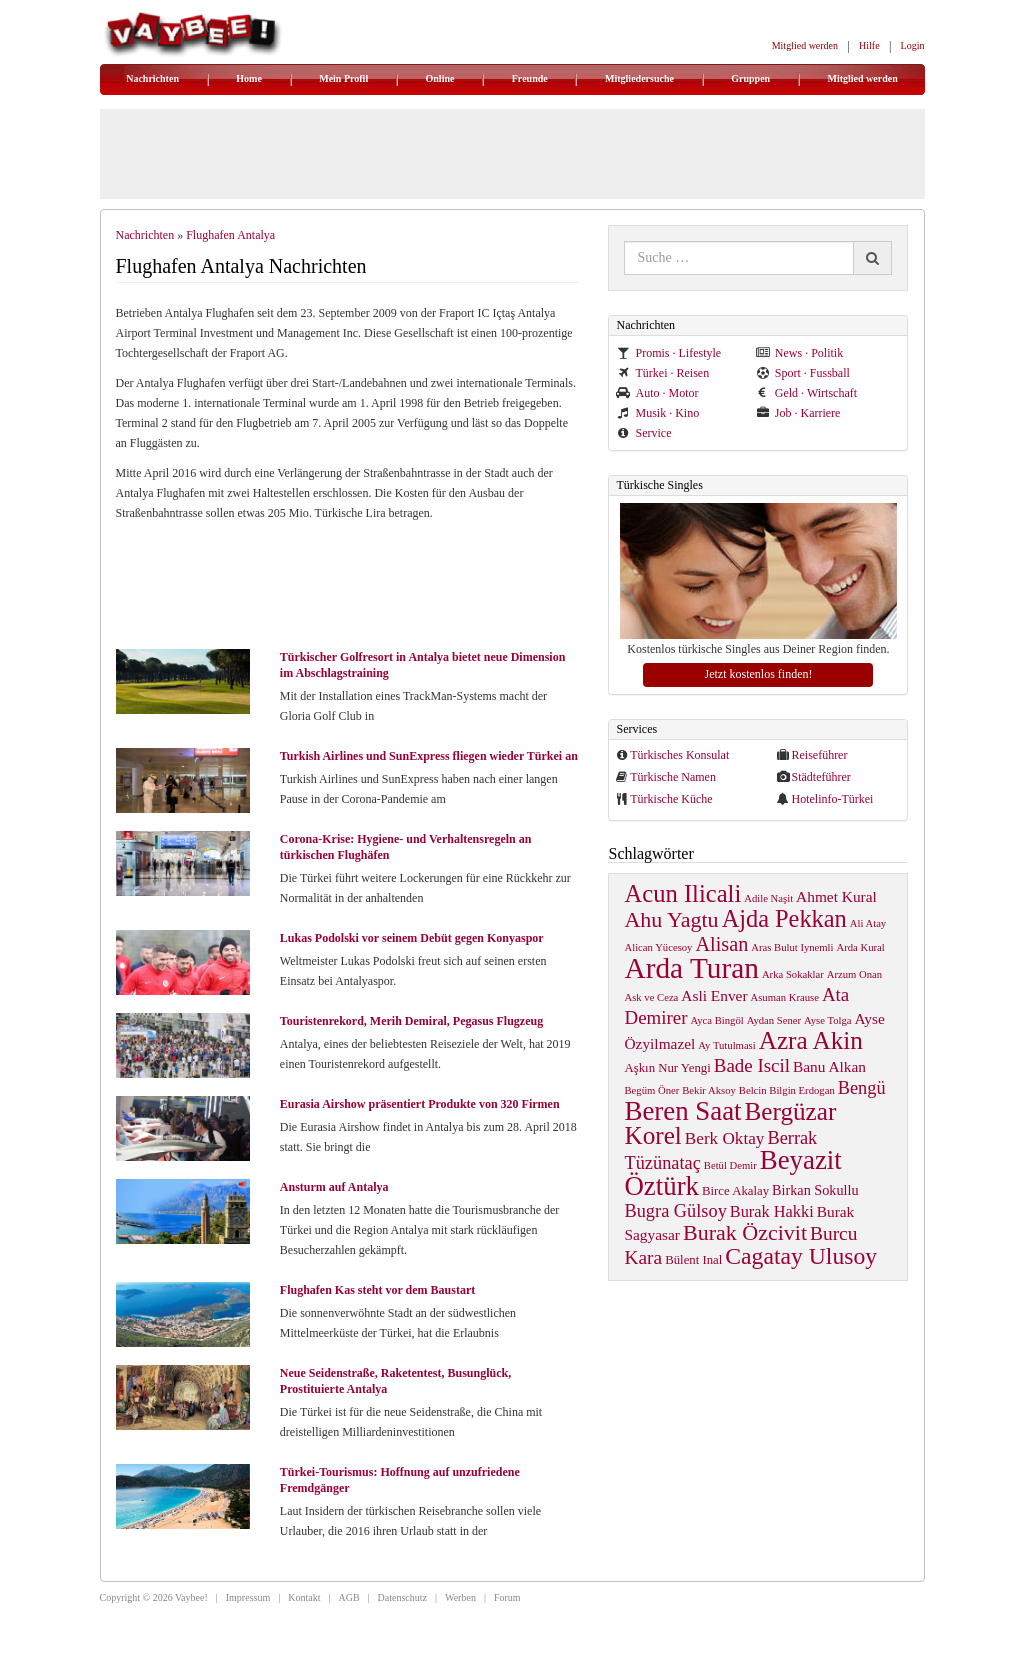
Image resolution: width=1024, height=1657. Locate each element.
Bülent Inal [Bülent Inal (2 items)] (693, 1260)
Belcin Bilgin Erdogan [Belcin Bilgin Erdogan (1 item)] (787, 1090)
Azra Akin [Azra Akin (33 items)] (811, 1040)
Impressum (248, 1597)
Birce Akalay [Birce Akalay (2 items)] (735, 1191)
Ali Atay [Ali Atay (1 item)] (868, 923)
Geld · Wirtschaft (806, 393)
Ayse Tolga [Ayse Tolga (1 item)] (828, 1020)
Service (643, 433)
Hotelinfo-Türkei (832, 799)
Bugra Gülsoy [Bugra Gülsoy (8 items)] (675, 1211)
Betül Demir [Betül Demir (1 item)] (730, 1165)
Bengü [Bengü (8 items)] (862, 1088)
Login (913, 45)
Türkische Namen (673, 777)
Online (440, 78)
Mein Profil (343, 78)
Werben (460, 1597)
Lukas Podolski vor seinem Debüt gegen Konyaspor (412, 938)
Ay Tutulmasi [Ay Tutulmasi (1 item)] (726, 1045)
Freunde (530, 78)
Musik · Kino (657, 413)
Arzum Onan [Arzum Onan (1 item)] (854, 974)
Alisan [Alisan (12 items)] (721, 944)
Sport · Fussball (803, 373)
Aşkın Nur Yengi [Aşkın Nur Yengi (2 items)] (667, 1068)
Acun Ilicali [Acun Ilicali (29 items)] (682, 893)
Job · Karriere (798, 413)
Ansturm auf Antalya (334, 1187)
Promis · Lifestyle (668, 353)
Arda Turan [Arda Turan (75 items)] (691, 968)
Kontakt (304, 1597)
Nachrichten (152, 78)
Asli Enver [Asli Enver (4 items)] (714, 995)
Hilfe (869, 45)
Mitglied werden (805, 45)
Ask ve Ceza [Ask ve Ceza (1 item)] (651, 997)
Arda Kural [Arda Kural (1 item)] (861, 947)
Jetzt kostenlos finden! (758, 674)
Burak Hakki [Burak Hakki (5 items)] (772, 1211)
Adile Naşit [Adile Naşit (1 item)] (768, 898)
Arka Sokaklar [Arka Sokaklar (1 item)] (793, 974)
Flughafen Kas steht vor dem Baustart (377, 1290)
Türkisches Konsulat (679, 755)
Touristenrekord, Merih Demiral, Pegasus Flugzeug (411, 1021)
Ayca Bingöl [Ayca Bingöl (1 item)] (717, 1020)
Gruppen (750, 78)
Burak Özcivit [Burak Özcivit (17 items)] (745, 1232)
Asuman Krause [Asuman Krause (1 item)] (785, 997)
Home (249, 78)
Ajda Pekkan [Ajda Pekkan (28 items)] (784, 918)
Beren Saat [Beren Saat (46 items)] (682, 1111)
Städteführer (820, 777)
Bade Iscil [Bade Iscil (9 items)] (752, 1065)
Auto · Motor (657, 393)
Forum (507, 1597)
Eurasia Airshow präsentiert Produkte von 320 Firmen (420, 1104)
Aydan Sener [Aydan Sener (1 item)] (774, 1020)
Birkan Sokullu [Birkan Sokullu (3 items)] (815, 1190)
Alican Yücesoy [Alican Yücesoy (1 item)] (658, 947)
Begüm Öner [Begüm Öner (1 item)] (651, 1090)
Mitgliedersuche (639, 78)
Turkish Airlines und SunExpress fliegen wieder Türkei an (429, 756)
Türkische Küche (671, 799)
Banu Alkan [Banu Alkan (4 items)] (829, 1066)
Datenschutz (402, 1597)
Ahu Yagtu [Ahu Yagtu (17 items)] (671, 919)
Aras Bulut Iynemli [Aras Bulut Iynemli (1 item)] (792, 947)
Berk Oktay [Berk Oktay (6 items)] (725, 1138)
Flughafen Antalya (230, 235)
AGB (348, 1597)
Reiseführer (819, 755)
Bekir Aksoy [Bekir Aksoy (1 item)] (709, 1090)
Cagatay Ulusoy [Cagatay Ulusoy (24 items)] (801, 1256)
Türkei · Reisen (662, 373)
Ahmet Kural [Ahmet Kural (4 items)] (836, 896)
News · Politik (799, 353)
